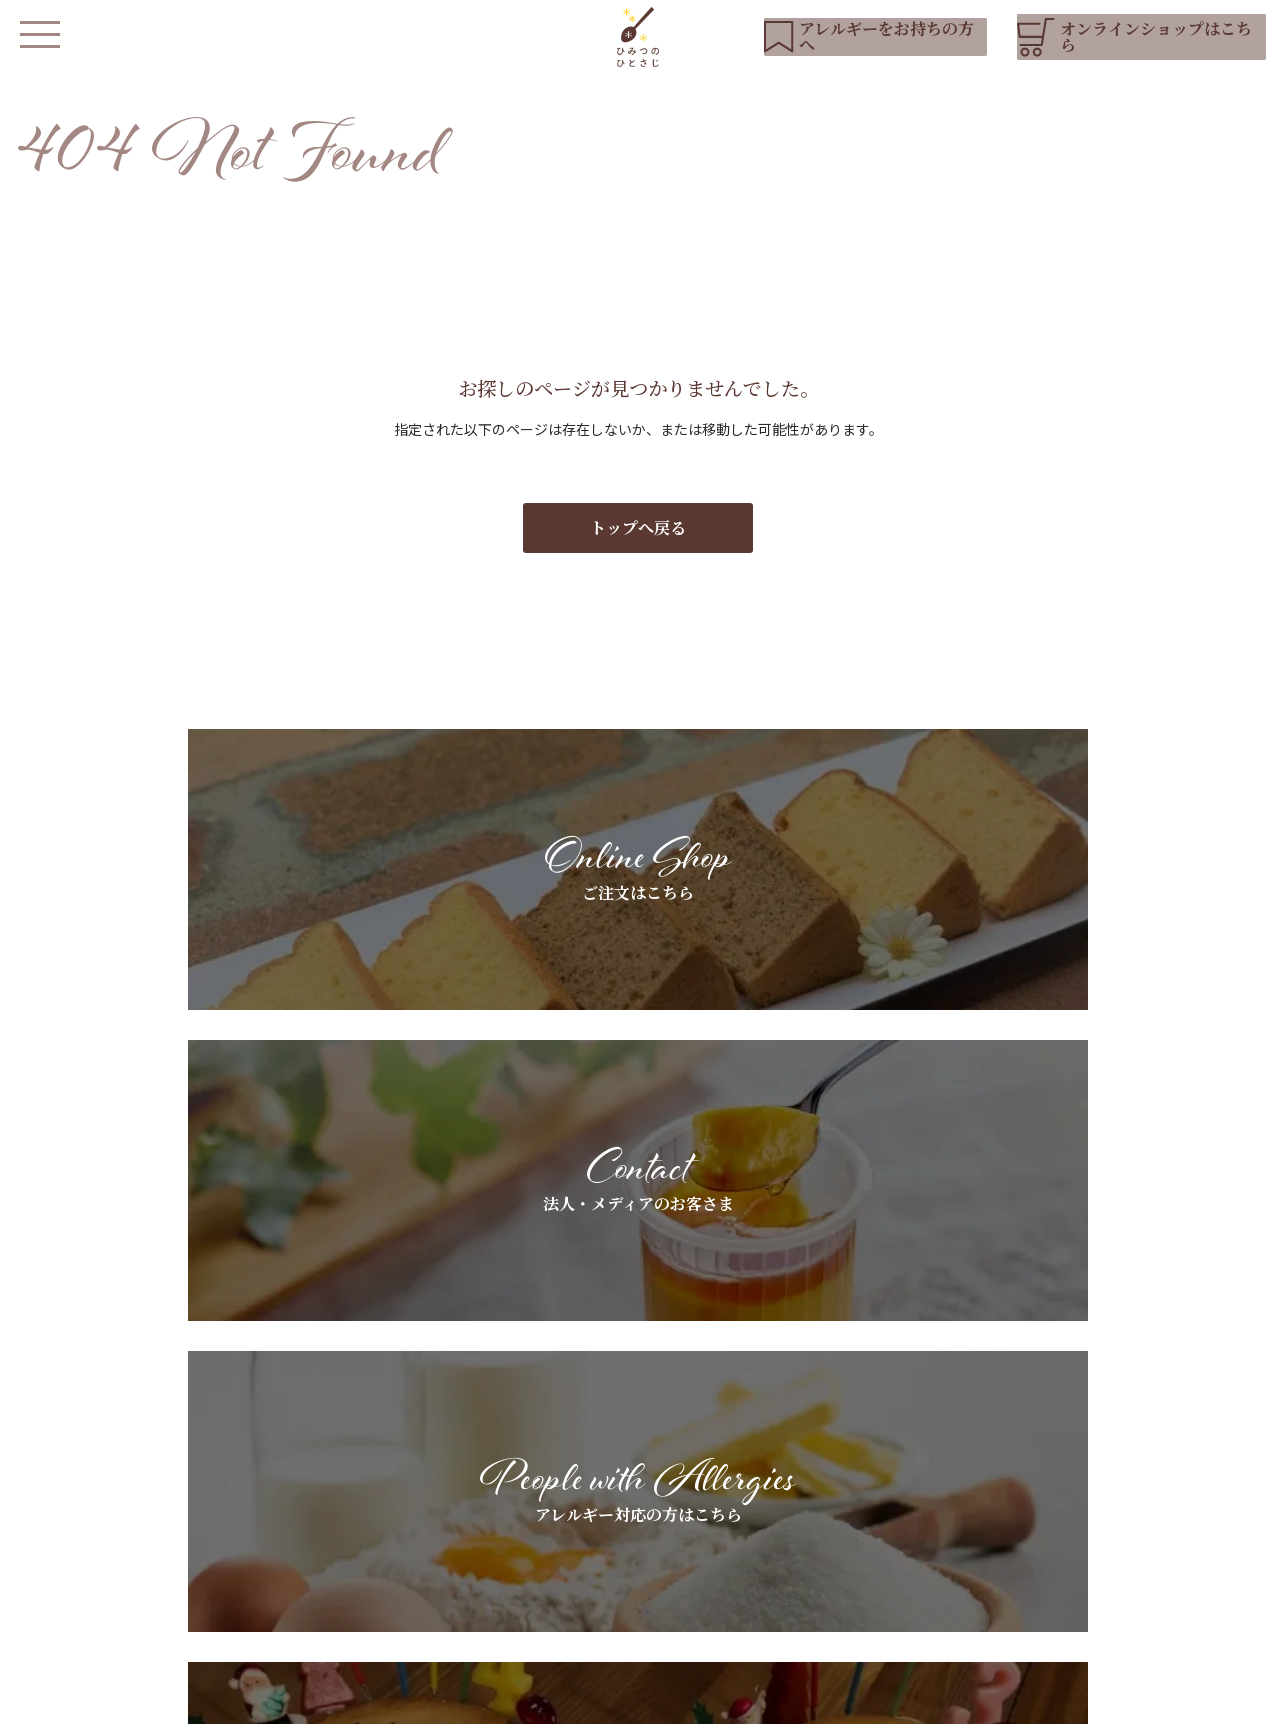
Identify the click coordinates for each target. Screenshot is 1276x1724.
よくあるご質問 (629, 1565)
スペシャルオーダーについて (671, 1531)
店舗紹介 (468, 1565)
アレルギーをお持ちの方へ (663, 1497)
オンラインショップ (503, 1626)
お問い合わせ (1068, 1565)
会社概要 (603, 1699)
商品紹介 (468, 1531)
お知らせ (1054, 1463)
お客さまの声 (846, 1531)
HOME (464, 1463)
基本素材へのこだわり (650, 1463)
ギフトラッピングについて (888, 1497)
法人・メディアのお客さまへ (894, 1463)
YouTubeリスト (1079, 1497)
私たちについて (489, 1497)
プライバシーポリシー (489, 1699)
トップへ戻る (638, 547)
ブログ (1047, 1531)
